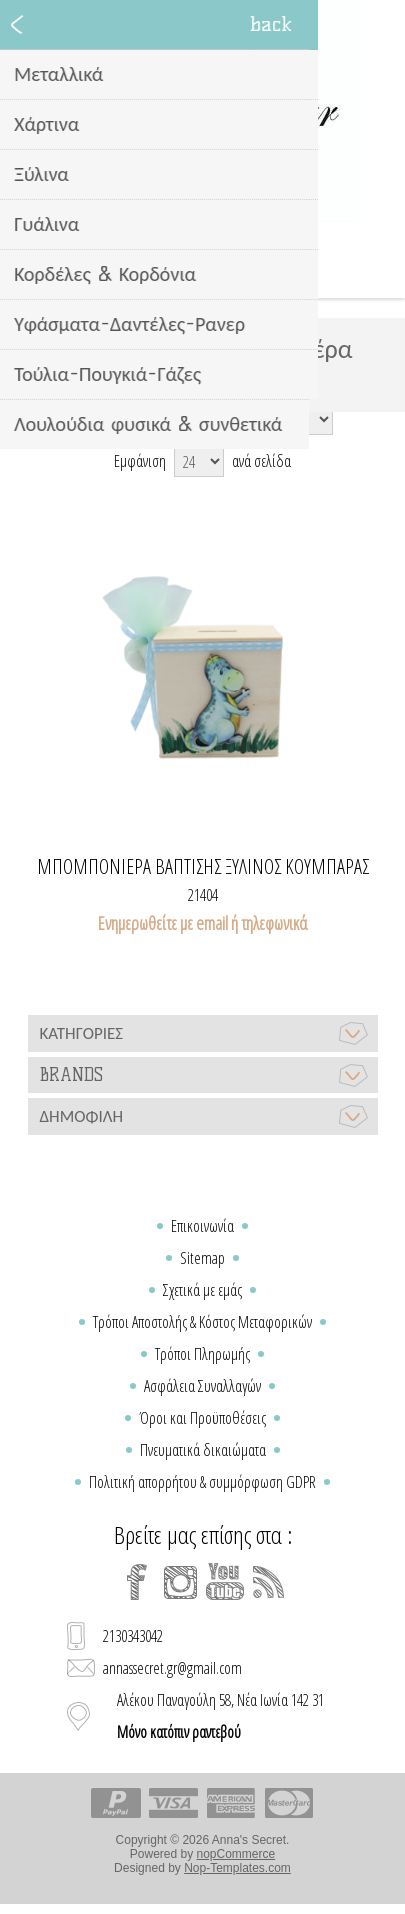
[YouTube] (225, 1582)
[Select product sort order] (235, 419)
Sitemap (202, 1258)
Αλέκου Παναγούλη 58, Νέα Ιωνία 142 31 (220, 1716)
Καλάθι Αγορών (228, 268)
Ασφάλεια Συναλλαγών (202, 1386)
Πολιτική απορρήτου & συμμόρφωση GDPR (202, 1482)
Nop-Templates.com (237, 1868)
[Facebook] (137, 1582)
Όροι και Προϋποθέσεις (202, 1418)
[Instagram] (181, 1582)
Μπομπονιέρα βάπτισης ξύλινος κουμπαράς (203, 867)
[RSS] (269, 1582)
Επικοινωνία (202, 1226)
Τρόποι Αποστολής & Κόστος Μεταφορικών (202, 1322)
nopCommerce (236, 1854)
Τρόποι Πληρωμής (202, 1354)
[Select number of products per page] (199, 461)
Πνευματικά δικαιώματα (203, 1450)
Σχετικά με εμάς (202, 1290)
